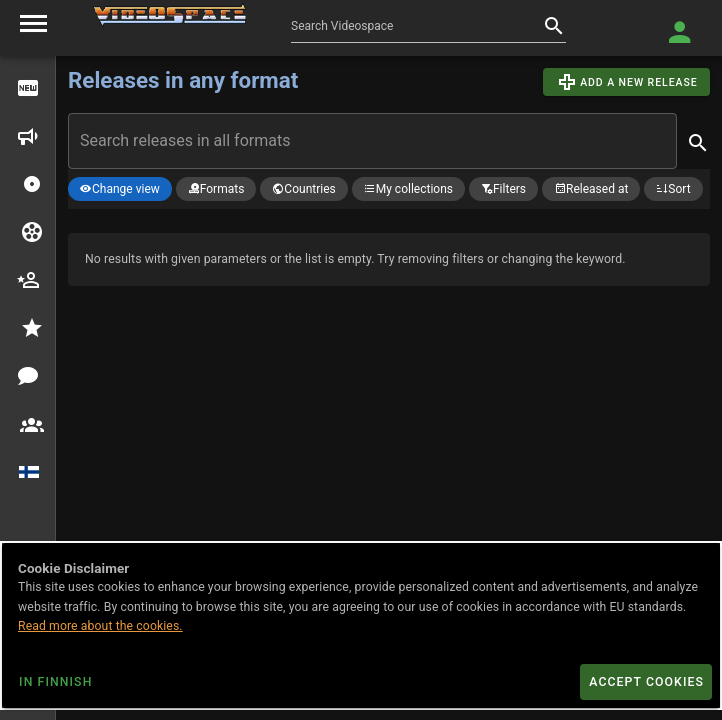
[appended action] (698, 143)
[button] (32, 184)
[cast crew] (28, 280)
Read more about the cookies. (100, 626)
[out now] (28, 88)
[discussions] (28, 376)
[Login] (680, 32)
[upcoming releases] (28, 136)
